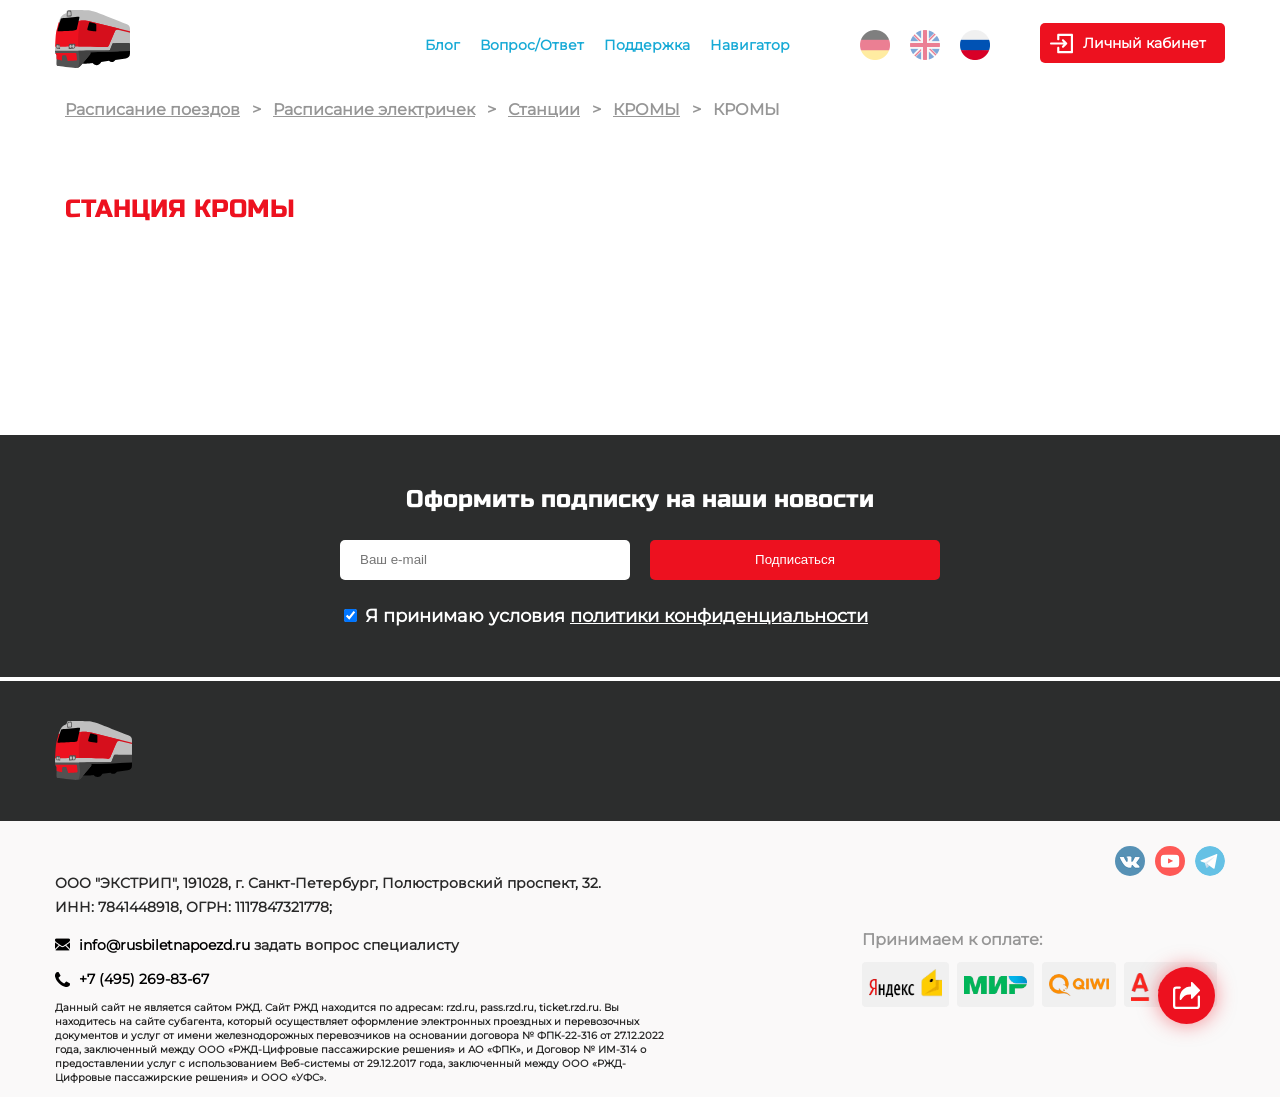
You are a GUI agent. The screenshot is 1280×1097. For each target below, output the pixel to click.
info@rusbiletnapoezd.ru (166, 945)
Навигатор (750, 45)
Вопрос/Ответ (532, 45)
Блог (442, 45)
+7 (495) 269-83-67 (144, 979)
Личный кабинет (1144, 43)
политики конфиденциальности (719, 616)
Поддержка (647, 45)
